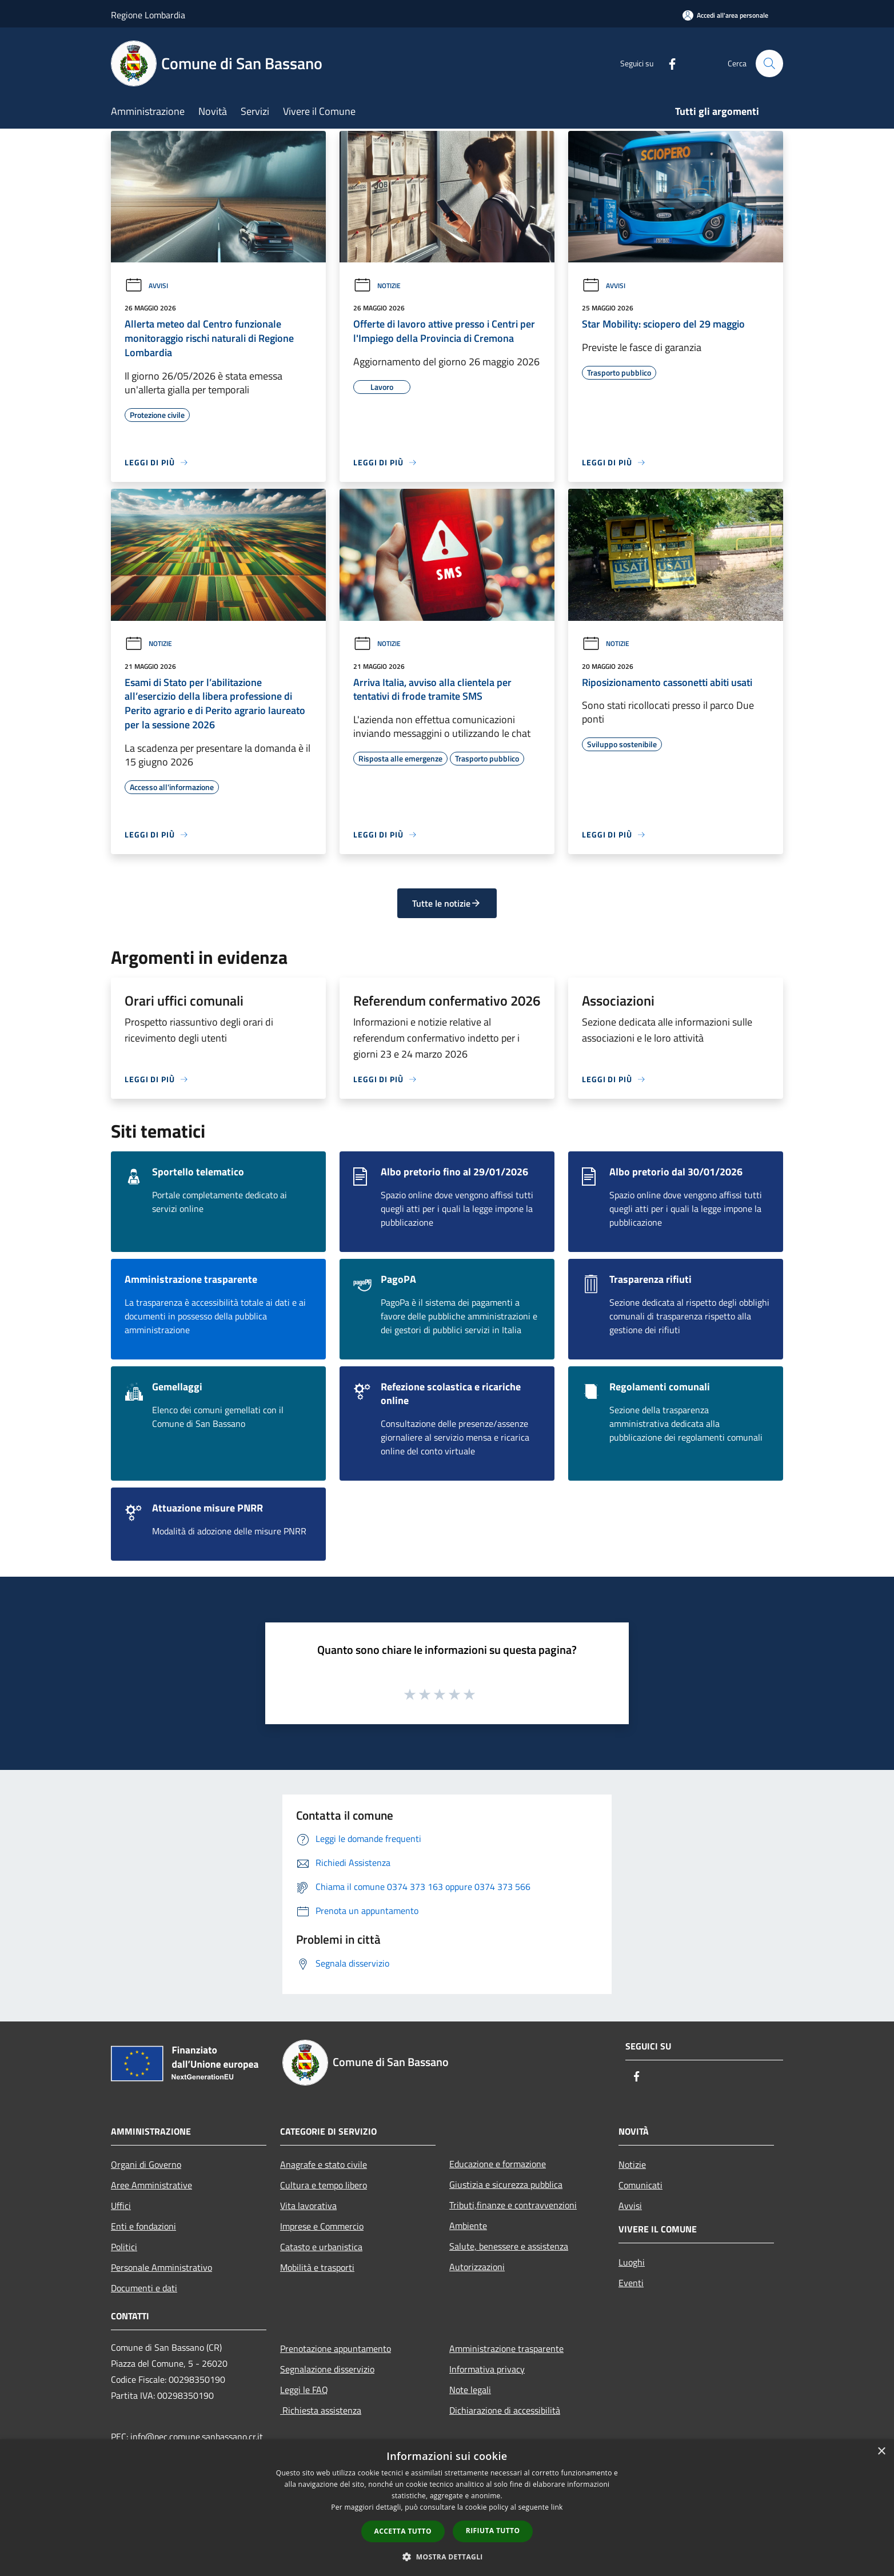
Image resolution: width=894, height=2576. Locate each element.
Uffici (121, 2205)
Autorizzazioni (477, 2267)
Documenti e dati (144, 2288)
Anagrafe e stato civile (323, 2164)
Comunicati (640, 2185)
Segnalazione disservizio (327, 2369)
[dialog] (447, 2507)
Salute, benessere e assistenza (508, 2246)
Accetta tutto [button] (403, 2531)
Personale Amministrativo (161, 2267)
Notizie (377, 285)
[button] (447, 2556)
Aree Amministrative (151, 2185)
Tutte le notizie (446, 903)
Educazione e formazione (497, 2164)
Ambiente (468, 2225)
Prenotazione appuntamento (335, 2348)
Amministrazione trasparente (506, 2348)
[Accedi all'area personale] (725, 15)
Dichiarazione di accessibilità (504, 2410)
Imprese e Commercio (322, 2226)
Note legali (470, 2389)
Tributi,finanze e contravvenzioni (513, 2205)
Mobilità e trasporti (317, 2267)
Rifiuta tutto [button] (493, 2530)
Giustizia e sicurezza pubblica (505, 2184)
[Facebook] (667, 63)
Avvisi (146, 285)
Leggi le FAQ (304, 2389)
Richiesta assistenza (320, 2410)
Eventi (631, 2283)
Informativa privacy (487, 2369)
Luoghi (631, 2262)
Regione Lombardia (148, 15)
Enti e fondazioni (143, 2226)
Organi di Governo (146, 2164)
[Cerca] (769, 63)
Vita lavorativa (308, 2205)
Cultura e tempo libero (323, 2185)
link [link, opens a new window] (557, 2507)
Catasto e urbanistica (321, 2247)
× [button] (881, 2451)
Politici (124, 2247)
